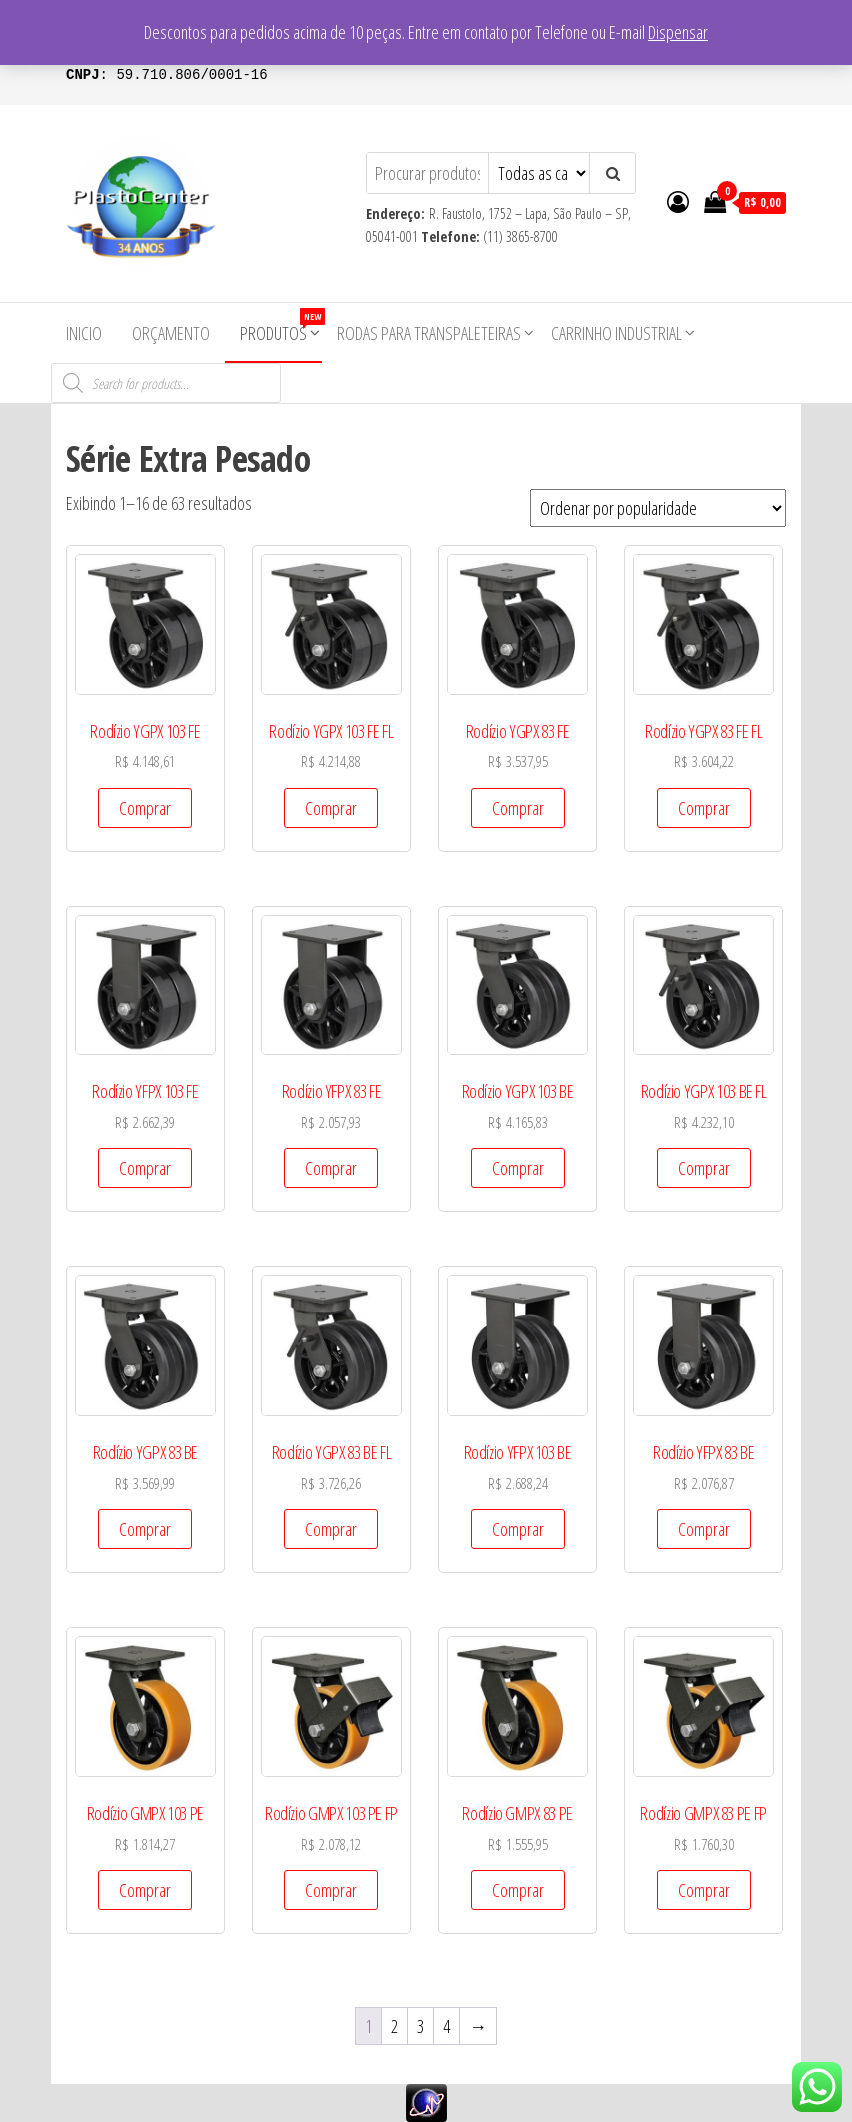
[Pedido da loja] (658, 508)
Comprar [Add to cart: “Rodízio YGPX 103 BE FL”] (704, 1168)
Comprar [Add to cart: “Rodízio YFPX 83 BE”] (704, 1529)
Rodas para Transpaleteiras (429, 333)
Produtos (281, 326)
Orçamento (171, 333)
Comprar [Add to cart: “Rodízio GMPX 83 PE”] (518, 1890)
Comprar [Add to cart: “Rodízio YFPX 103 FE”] (145, 1168)
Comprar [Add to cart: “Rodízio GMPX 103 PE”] (145, 1890)
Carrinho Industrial (616, 333)
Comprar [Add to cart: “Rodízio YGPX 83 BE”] (145, 1529)
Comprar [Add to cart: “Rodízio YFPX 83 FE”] (331, 1168)
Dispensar (678, 32)
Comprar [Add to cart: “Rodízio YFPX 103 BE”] (518, 1529)
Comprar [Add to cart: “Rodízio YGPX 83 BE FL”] (331, 1529)
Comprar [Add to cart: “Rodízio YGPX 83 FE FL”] (704, 808)
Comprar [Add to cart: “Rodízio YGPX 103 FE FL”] (331, 808)
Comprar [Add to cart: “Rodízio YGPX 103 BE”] (518, 1168)
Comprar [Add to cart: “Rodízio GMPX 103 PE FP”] (331, 1890)
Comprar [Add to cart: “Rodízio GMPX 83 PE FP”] (704, 1890)
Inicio (84, 333)
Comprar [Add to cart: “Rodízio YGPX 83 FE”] (518, 808)
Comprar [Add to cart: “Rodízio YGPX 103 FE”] (145, 808)
